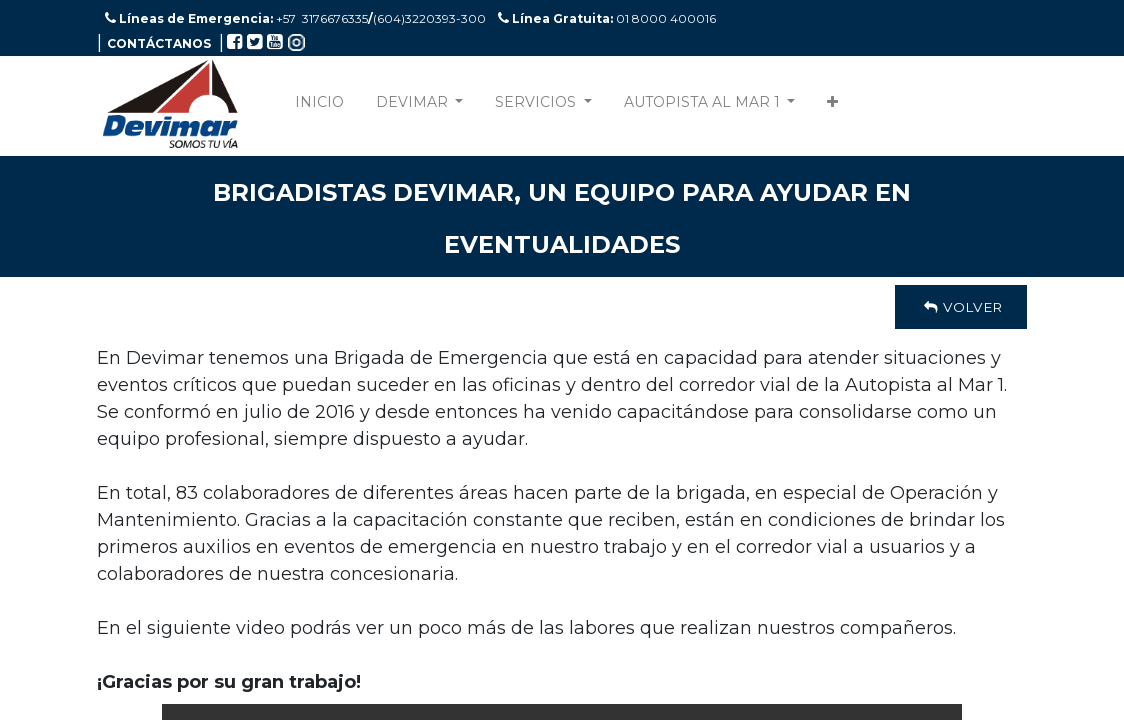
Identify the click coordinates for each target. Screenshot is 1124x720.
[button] (832, 106)
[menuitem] (319, 106)
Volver (961, 307)
